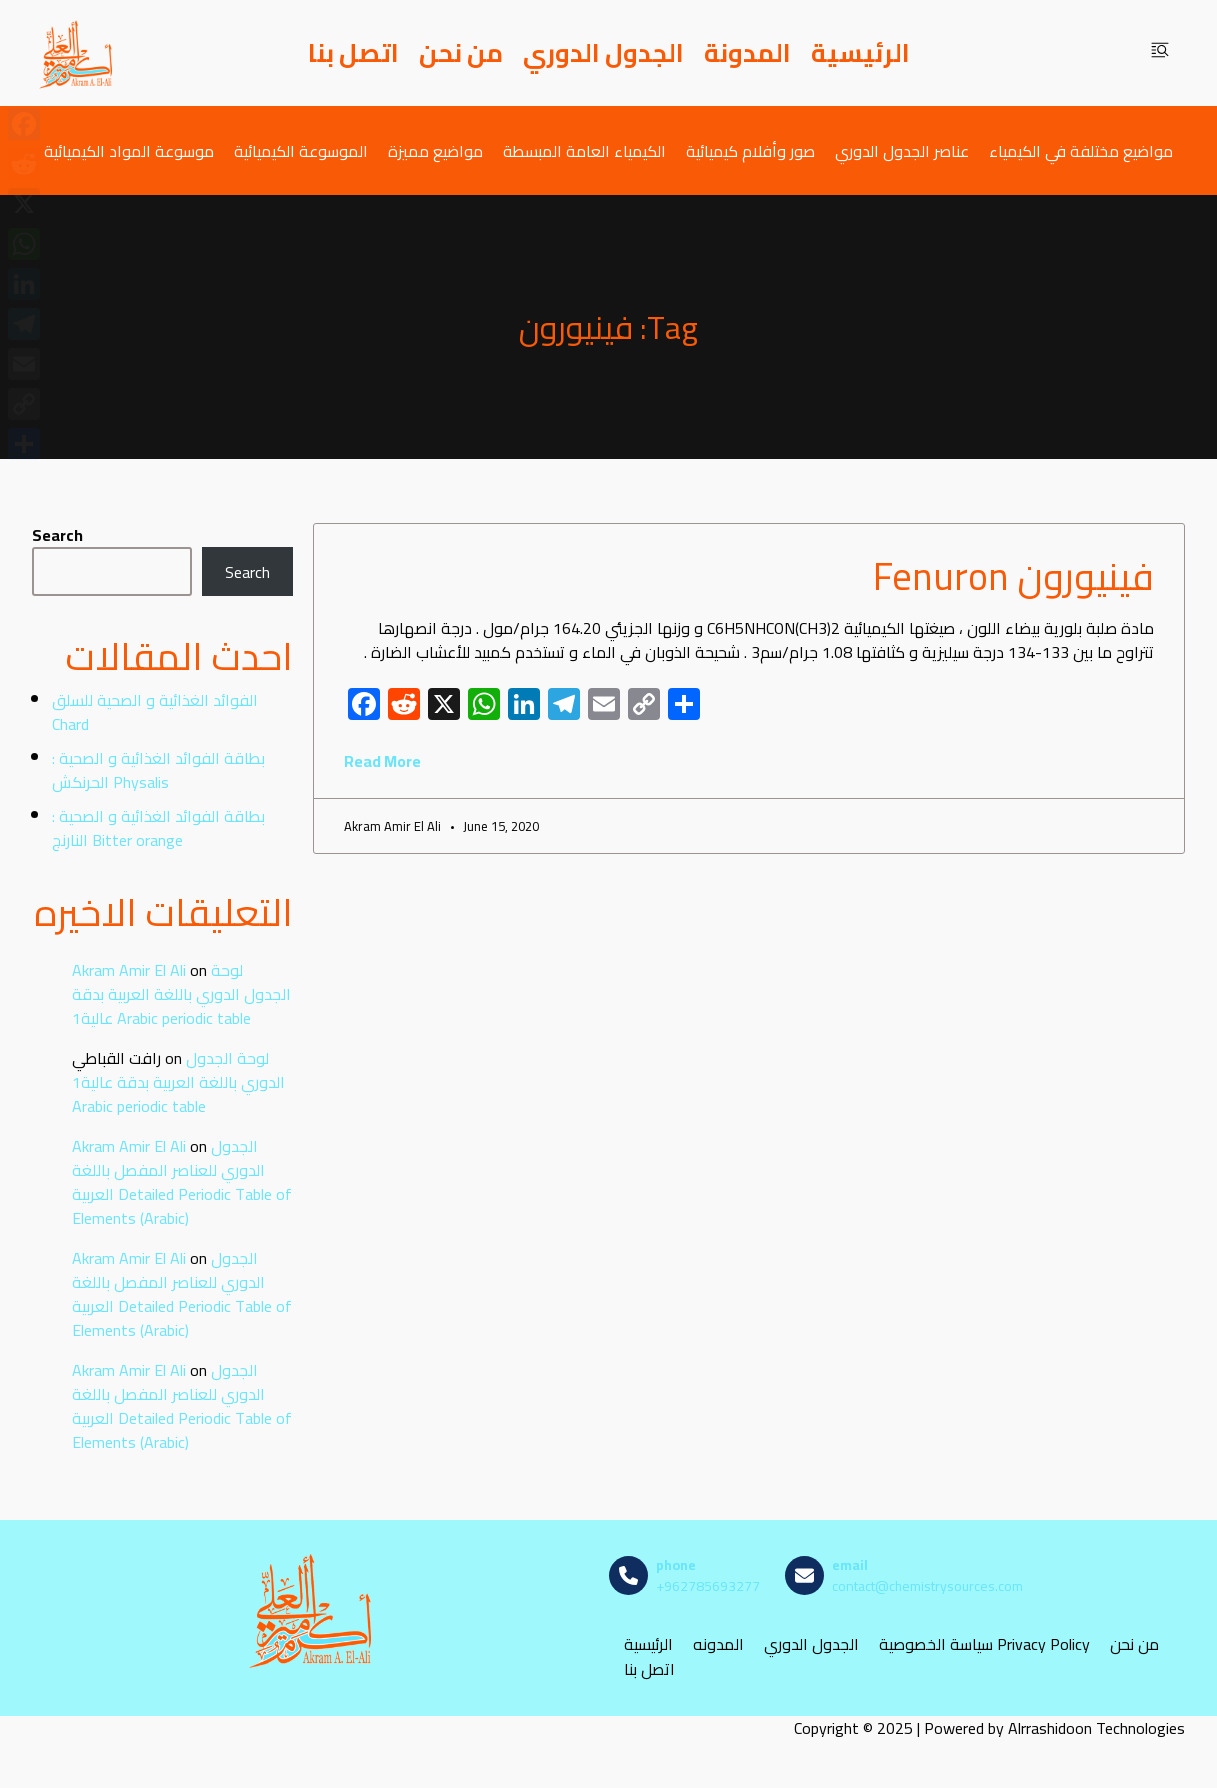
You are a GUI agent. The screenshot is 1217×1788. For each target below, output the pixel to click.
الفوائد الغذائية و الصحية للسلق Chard (155, 712)
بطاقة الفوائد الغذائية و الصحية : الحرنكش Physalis (158, 770)
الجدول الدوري (603, 53)
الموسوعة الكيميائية (301, 150)
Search (57, 535)
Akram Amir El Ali (129, 970)
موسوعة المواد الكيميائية (129, 150)
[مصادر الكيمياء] (77, 53)
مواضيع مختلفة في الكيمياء (1081, 150)
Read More (382, 761)
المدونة (747, 53)
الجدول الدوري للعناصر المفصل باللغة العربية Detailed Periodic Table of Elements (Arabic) (182, 1182)
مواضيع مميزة (435, 150)
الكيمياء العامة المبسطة (584, 150)
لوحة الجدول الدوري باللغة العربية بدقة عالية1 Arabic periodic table (181, 994)
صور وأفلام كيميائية (750, 150)
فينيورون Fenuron (1013, 576)
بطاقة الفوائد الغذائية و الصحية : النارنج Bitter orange (158, 828)
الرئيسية (860, 53)
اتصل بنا (353, 53)
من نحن (461, 53)
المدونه (718, 1644)
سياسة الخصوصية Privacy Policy (984, 1644)
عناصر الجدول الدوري (902, 150)
